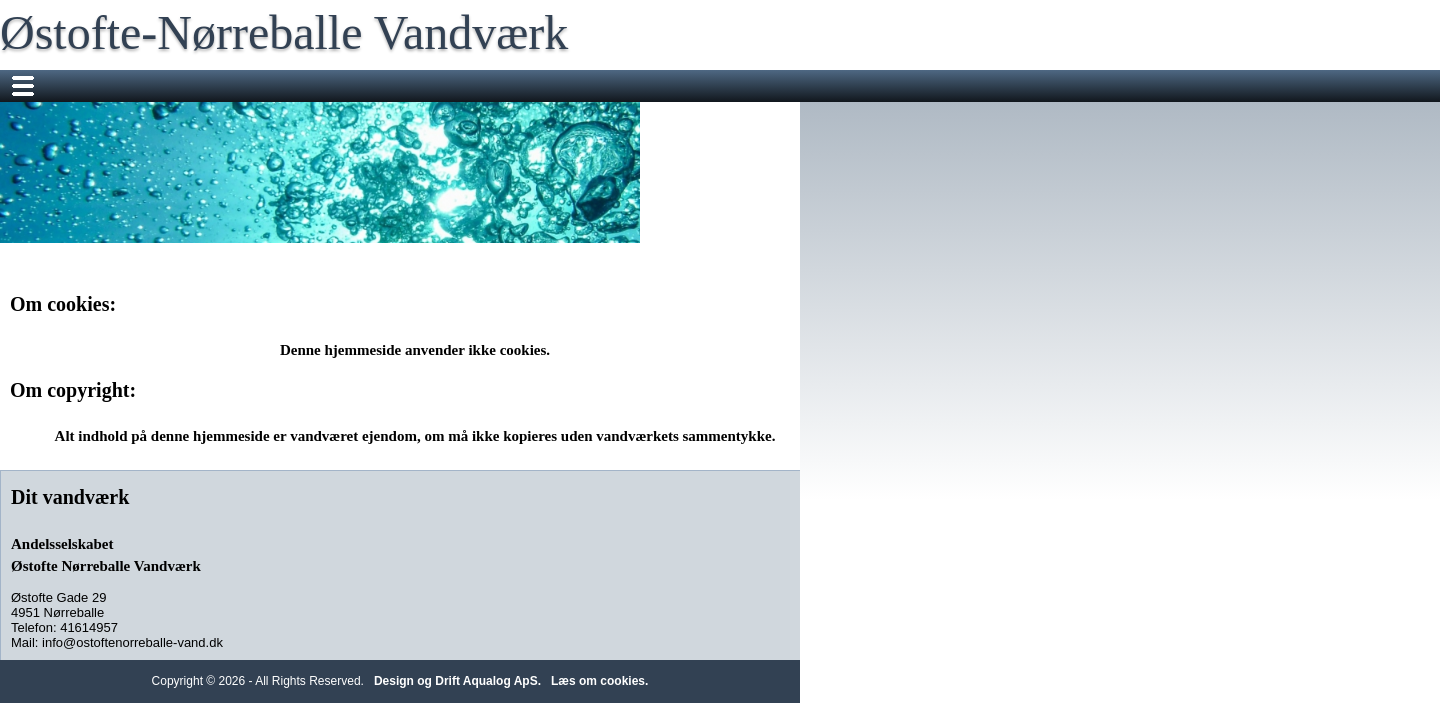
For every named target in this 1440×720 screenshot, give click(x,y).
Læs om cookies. (919, 579)
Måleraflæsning (506, 86)
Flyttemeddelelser (373, 86)
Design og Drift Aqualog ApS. (777, 579)
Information (728, 86)
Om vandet (945, 86)
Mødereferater (837, 86)
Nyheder (261, 86)
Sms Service (623, 86)
